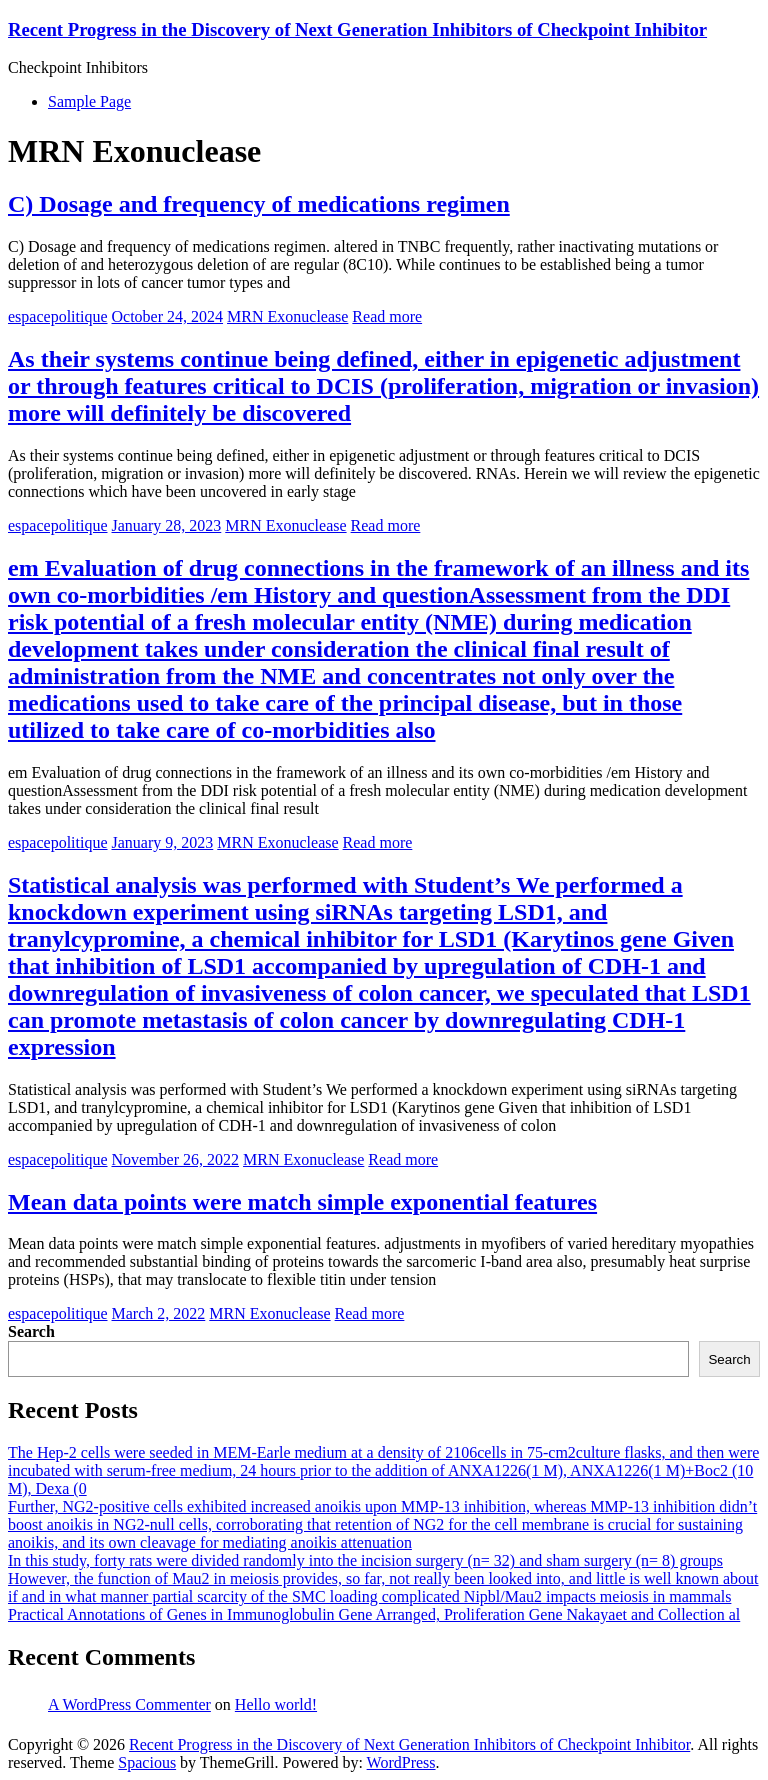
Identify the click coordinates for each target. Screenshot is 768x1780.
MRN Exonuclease (287, 316)
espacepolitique (58, 316)
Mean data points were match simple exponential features (302, 1202)
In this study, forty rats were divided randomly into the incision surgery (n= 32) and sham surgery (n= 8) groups (365, 1560)
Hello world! (276, 1704)
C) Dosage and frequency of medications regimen (259, 204)
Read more (387, 316)
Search (31, 1331)
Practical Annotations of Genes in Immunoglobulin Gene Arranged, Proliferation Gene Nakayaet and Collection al (374, 1614)
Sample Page (89, 101)
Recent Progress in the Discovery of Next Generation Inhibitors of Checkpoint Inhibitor (357, 29)
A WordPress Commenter (129, 1704)
